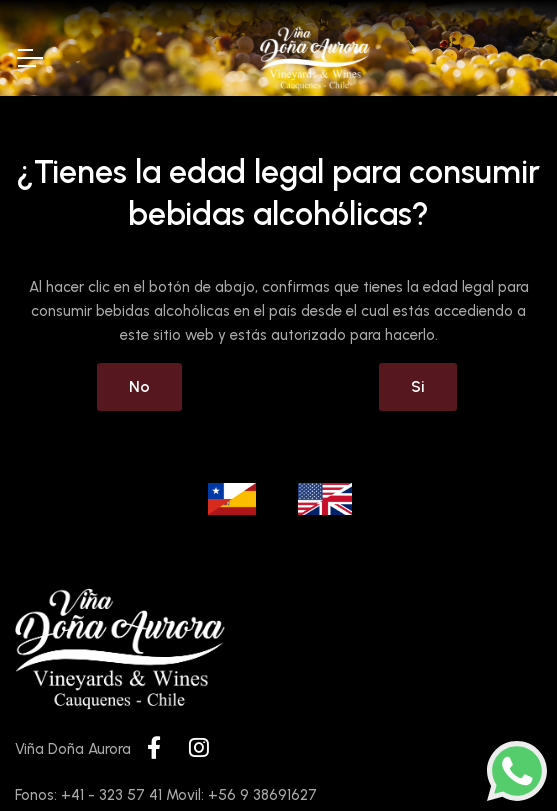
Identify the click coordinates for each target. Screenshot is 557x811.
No (139, 386)
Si (418, 386)
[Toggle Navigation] (29, 58)
